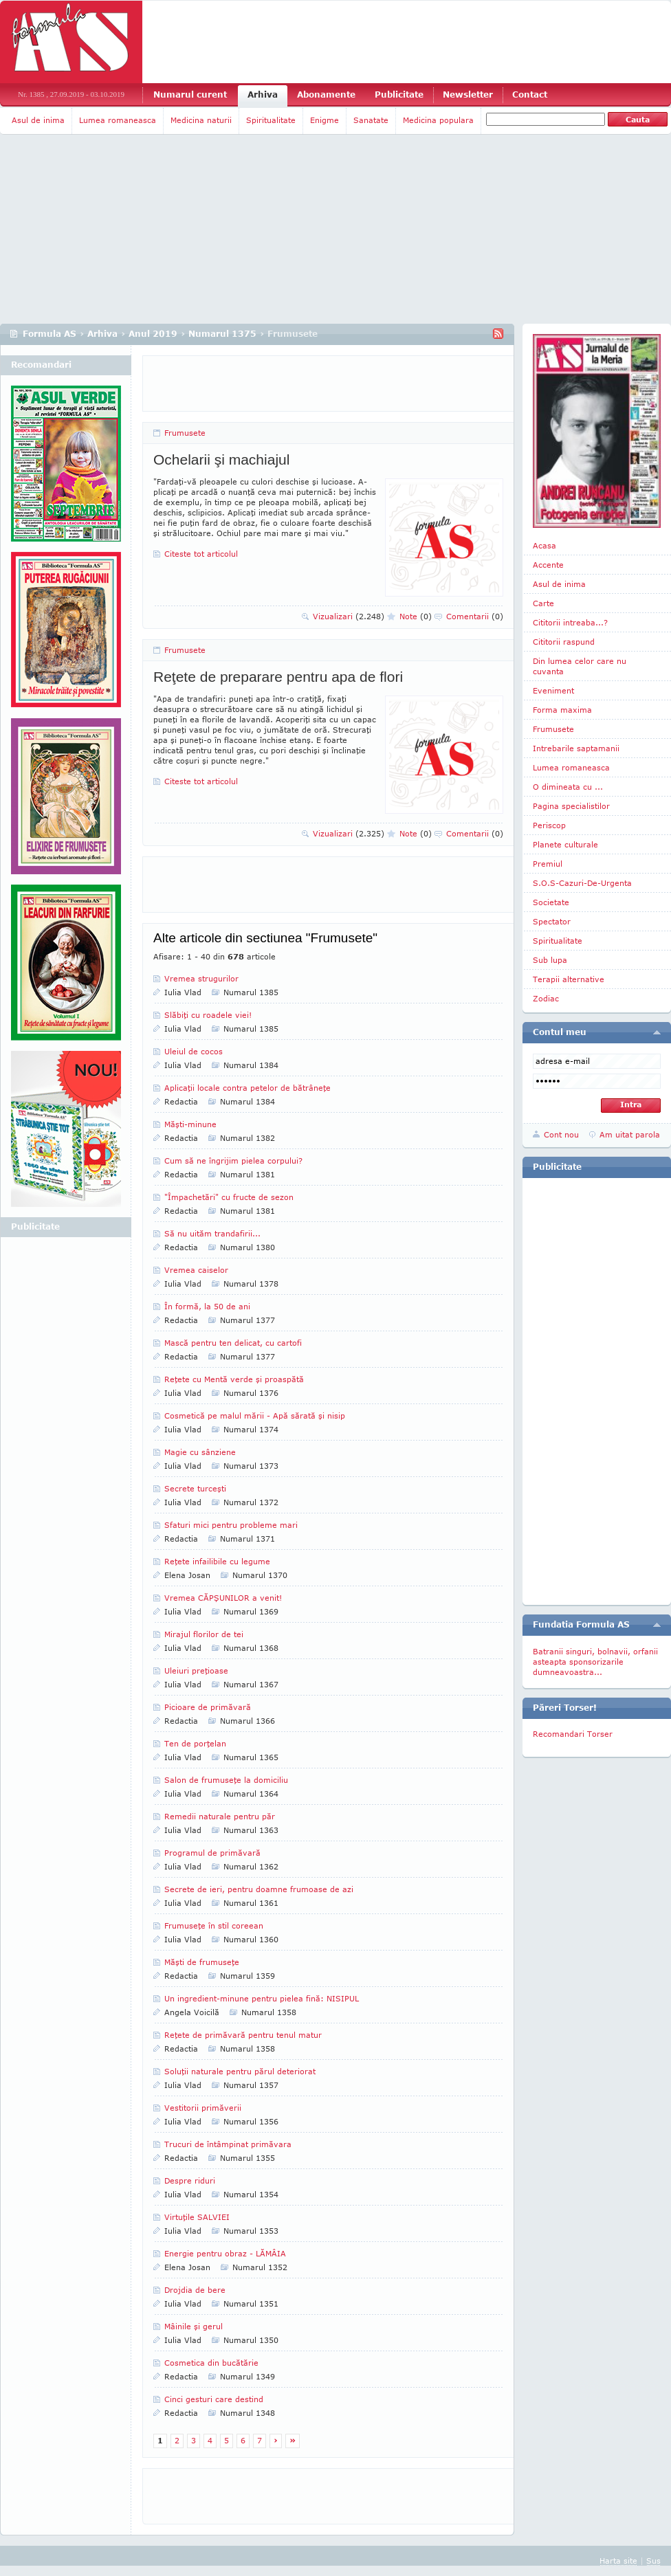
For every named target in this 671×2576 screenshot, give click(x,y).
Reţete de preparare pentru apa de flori (278, 677)
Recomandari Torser (573, 1733)
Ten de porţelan (195, 1743)
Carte (543, 603)
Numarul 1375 (222, 334)
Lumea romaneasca (117, 119)
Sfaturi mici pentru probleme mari (231, 1524)
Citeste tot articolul (201, 553)
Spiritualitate (271, 119)
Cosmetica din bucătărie (211, 2362)
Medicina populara (438, 119)
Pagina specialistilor (571, 805)
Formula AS (49, 334)
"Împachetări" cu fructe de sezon (229, 1196)
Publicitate (399, 94)
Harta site (618, 2560)
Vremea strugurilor (201, 978)
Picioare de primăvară (207, 1706)
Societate (551, 902)
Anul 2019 (153, 334)
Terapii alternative (568, 979)
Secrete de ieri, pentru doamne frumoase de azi (258, 1889)
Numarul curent (190, 94)
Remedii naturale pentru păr (219, 1816)
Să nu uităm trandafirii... (212, 1233)
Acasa (544, 545)
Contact (529, 94)
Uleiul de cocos (193, 1051)
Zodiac (546, 998)
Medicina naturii (201, 119)
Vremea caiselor (196, 1269)
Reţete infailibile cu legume (217, 1561)
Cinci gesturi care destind (213, 2399)
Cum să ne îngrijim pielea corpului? (233, 1160)
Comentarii (474, 616)
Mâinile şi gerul (193, 2326)
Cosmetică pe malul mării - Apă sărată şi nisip (254, 1415)
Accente (548, 564)
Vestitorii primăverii (202, 2107)
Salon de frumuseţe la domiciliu (226, 1779)
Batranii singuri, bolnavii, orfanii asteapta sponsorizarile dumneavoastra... (595, 1661)
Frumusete (185, 432)
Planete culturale (565, 844)
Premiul (547, 863)
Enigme (324, 119)
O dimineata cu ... (568, 786)
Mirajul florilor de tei (203, 1634)
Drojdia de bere (195, 2289)
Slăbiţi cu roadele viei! (208, 1014)
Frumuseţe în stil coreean (213, 1925)
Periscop (549, 825)
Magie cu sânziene (200, 1451)
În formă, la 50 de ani (207, 1306)
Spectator (552, 921)
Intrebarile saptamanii (576, 748)
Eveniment (553, 690)
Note (415, 616)
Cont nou (561, 1134)
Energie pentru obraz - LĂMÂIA (225, 2253)
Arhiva (263, 94)
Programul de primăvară (212, 1852)
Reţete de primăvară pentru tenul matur (243, 2034)
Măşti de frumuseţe (201, 1961)
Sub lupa (550, 959)
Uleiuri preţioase (196, 1670)
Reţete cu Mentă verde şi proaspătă (234, 1379)
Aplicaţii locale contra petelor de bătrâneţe (247, 1087)
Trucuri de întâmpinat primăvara (228, 2144)
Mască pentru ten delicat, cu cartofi (233, 1342)
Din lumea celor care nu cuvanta (579, 666)
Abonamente (326, 94)
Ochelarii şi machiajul (221, 459)
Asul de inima (38, 119)
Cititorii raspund (564, 641)
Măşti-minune (190, 1124)
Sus (653, 2560)
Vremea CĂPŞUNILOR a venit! (223, 1597)
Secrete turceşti (195, 1488)
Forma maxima (562, 709)
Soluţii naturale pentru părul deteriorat (240, 2071)
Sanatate (370, 119)
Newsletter (468, 94)
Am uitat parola (630, 1134)
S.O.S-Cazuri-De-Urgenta (582, 882)
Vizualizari (348, 616)
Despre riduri (189, 2180)
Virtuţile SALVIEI (197, 2216)
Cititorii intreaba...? (570, 622)
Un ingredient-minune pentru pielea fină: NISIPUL (261, 1998)
